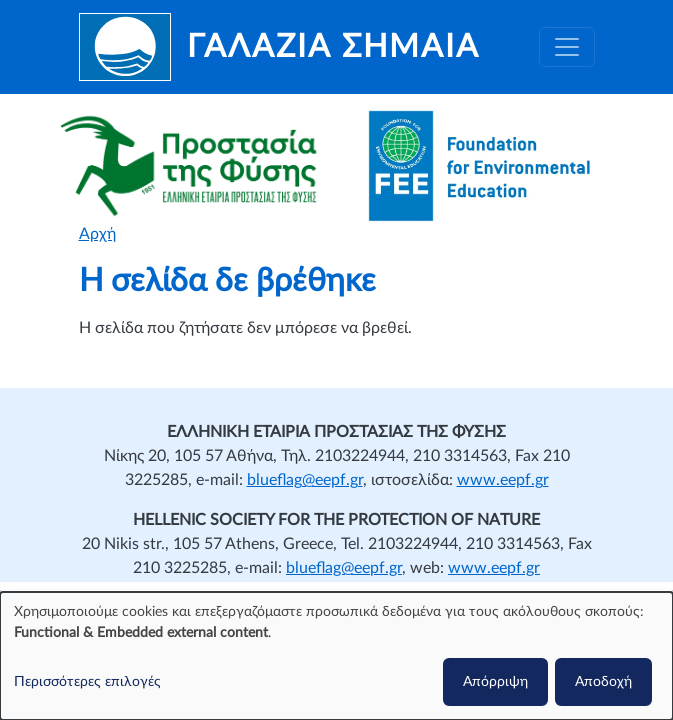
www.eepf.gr (503, 480)
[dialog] (336, 656)
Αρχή (97, 234)
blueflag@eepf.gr (305, 480)
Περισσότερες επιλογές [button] (87, 682)
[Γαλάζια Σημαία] (279, 47)
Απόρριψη (495, 682)
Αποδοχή (603, 682)
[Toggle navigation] (567, 47)
